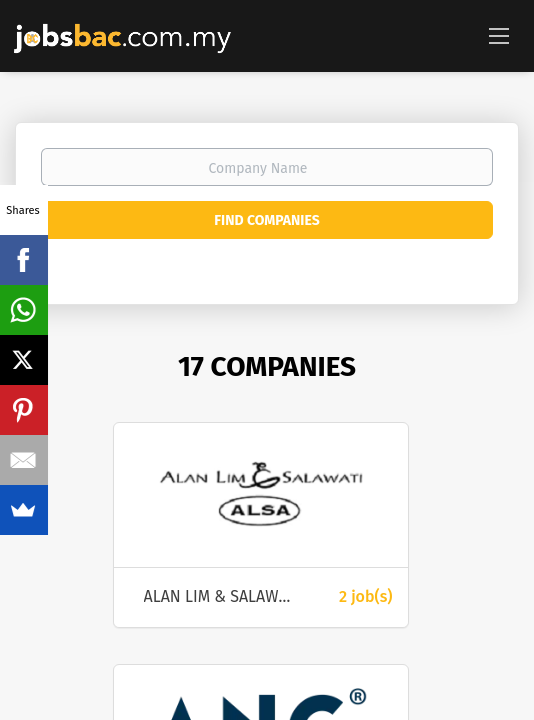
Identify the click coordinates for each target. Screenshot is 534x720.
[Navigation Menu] (499, 35)
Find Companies (266, 220)
